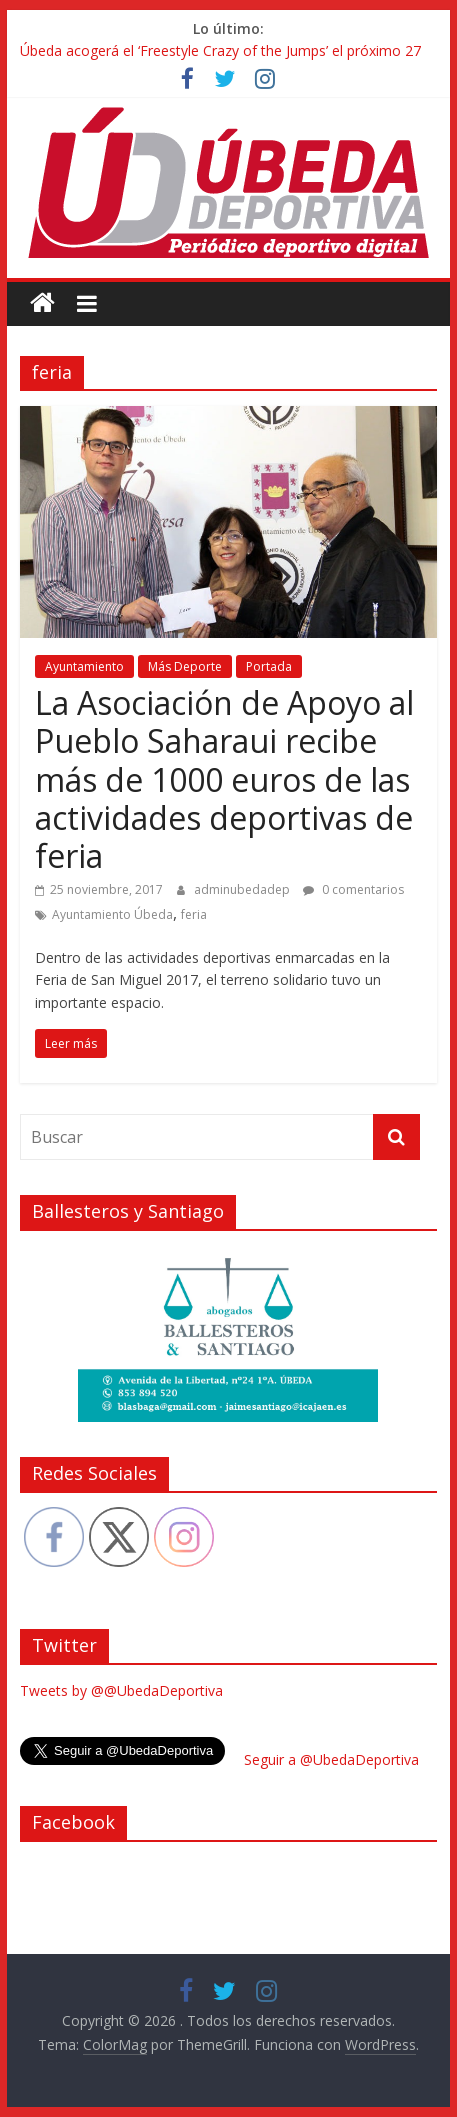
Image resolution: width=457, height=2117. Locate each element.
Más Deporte (185, 666)
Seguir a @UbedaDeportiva (331, 1759)
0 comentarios (353, 889)
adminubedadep (243, 889)
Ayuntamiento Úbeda (112, 914)
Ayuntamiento (84, 666)
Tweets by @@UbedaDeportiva (121, 1690)
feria (194, 914)
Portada (269, 666)
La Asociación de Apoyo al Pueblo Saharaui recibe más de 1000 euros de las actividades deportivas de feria (224, 779)
